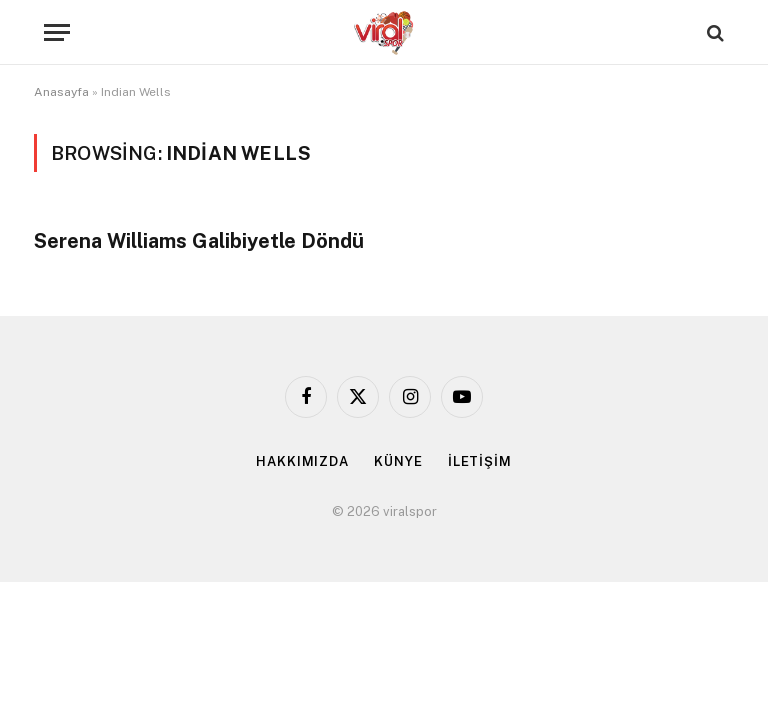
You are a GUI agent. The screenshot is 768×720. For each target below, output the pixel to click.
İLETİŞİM (480, 461)
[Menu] (57, 32)
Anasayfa (61, 92)
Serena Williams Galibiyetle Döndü (199, 241)
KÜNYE (398, 461)
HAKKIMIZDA (302, 461)
